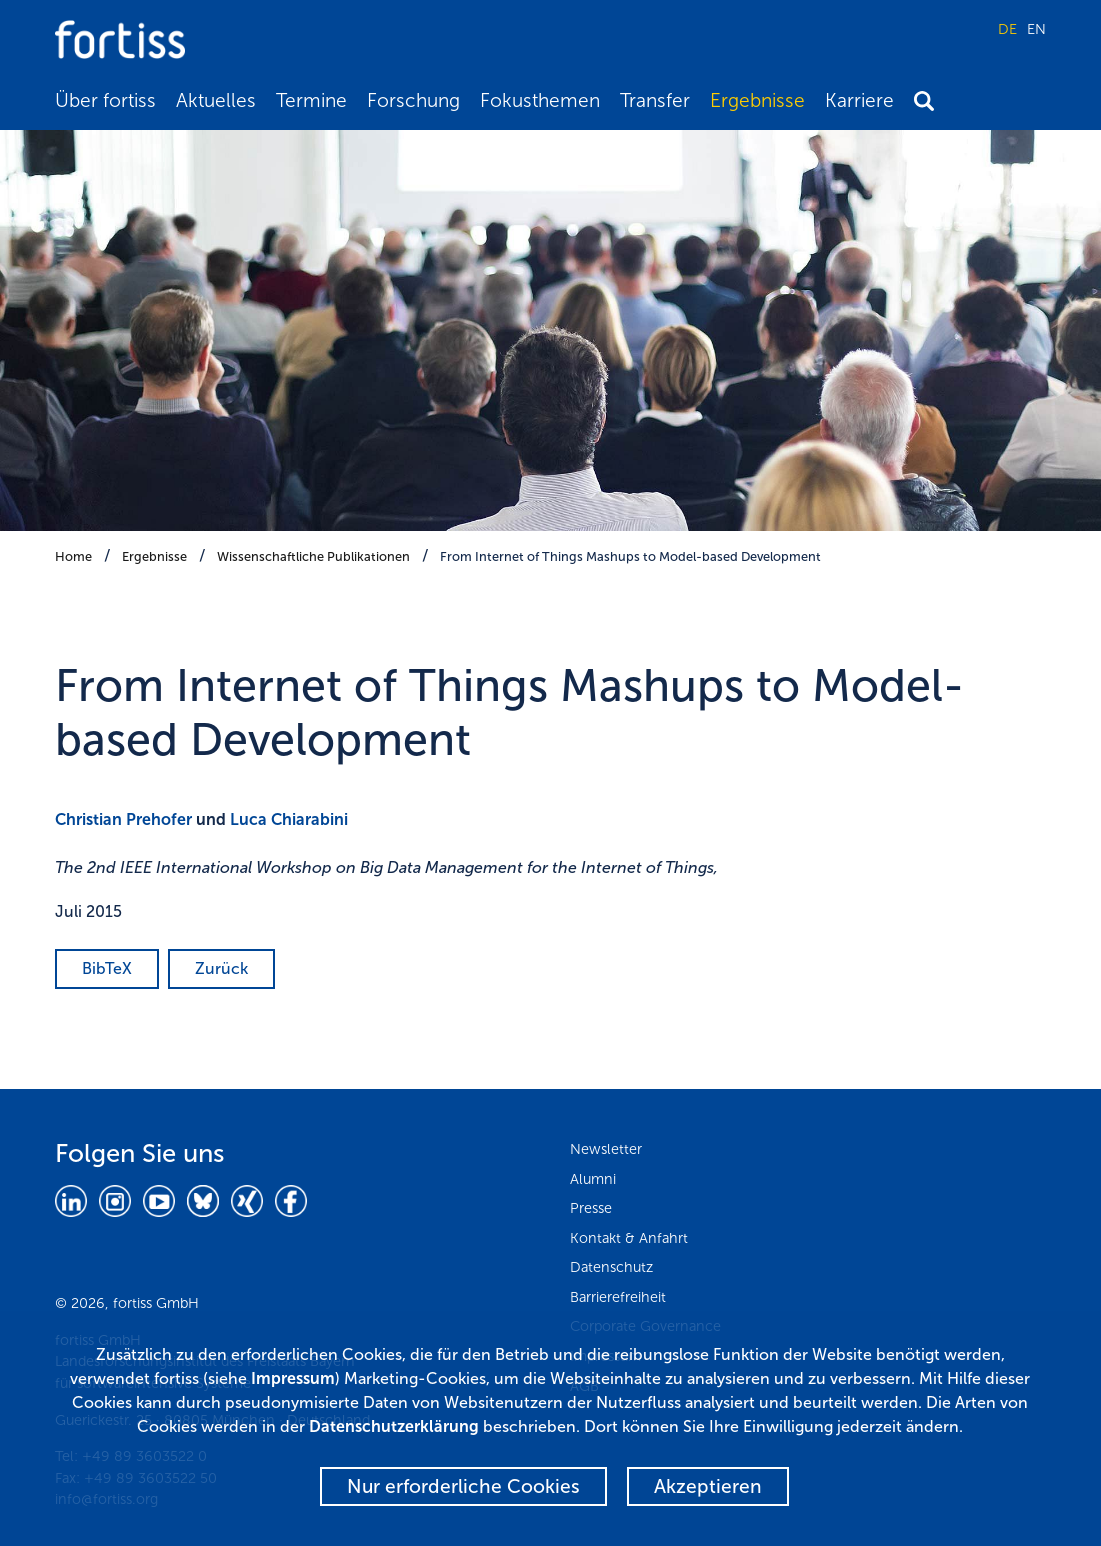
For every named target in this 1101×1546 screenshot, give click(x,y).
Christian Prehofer (123, 819)
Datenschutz (611, 1267)
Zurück (221, 968)
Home (73, 556)
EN (1036, 29)
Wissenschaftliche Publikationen (313, 556)
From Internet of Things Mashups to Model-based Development (630, 556)
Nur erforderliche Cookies (463, 1486)
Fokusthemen (540, 100)
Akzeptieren (708, 1486)
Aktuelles (216, 100)
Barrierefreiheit (618, 1297)
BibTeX (107, 968)
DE (1007, 29)
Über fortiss (105, 100)
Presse (591, 1208)
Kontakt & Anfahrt (629, 1238)
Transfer (655, 100)
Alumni (593, 1179)
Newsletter (606, 1149)
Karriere (859, 100)
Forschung (413, 100)
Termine (311, 100)
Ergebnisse (757, 100)
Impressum (293, 1378)
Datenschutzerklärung (394, 1426)
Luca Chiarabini (289, 819)
